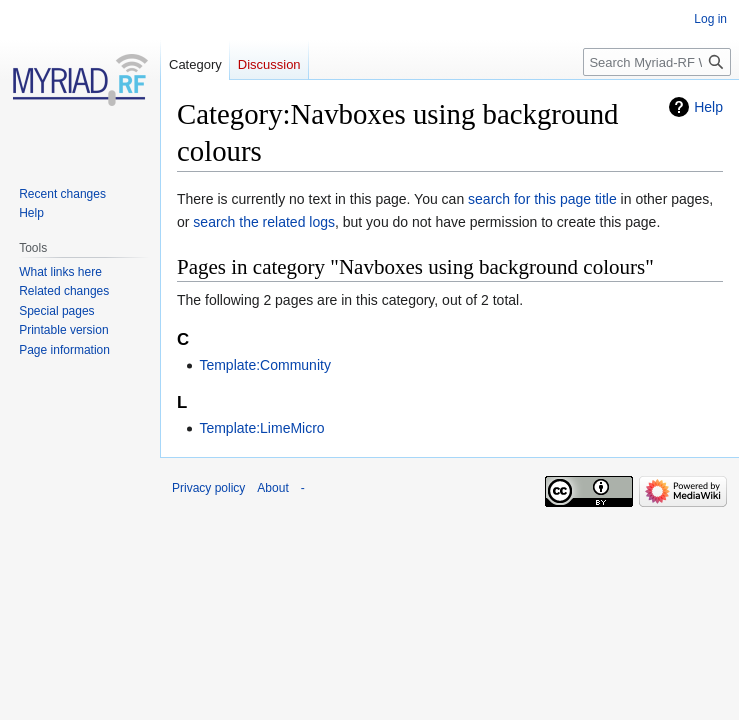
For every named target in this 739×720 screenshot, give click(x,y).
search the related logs (264, 222)
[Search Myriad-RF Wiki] (657, 62)
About (272, 488)
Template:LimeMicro (261, 428)
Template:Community (265, 365)
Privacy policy (208, 488)
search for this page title (542, 199)
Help (708, 107)
